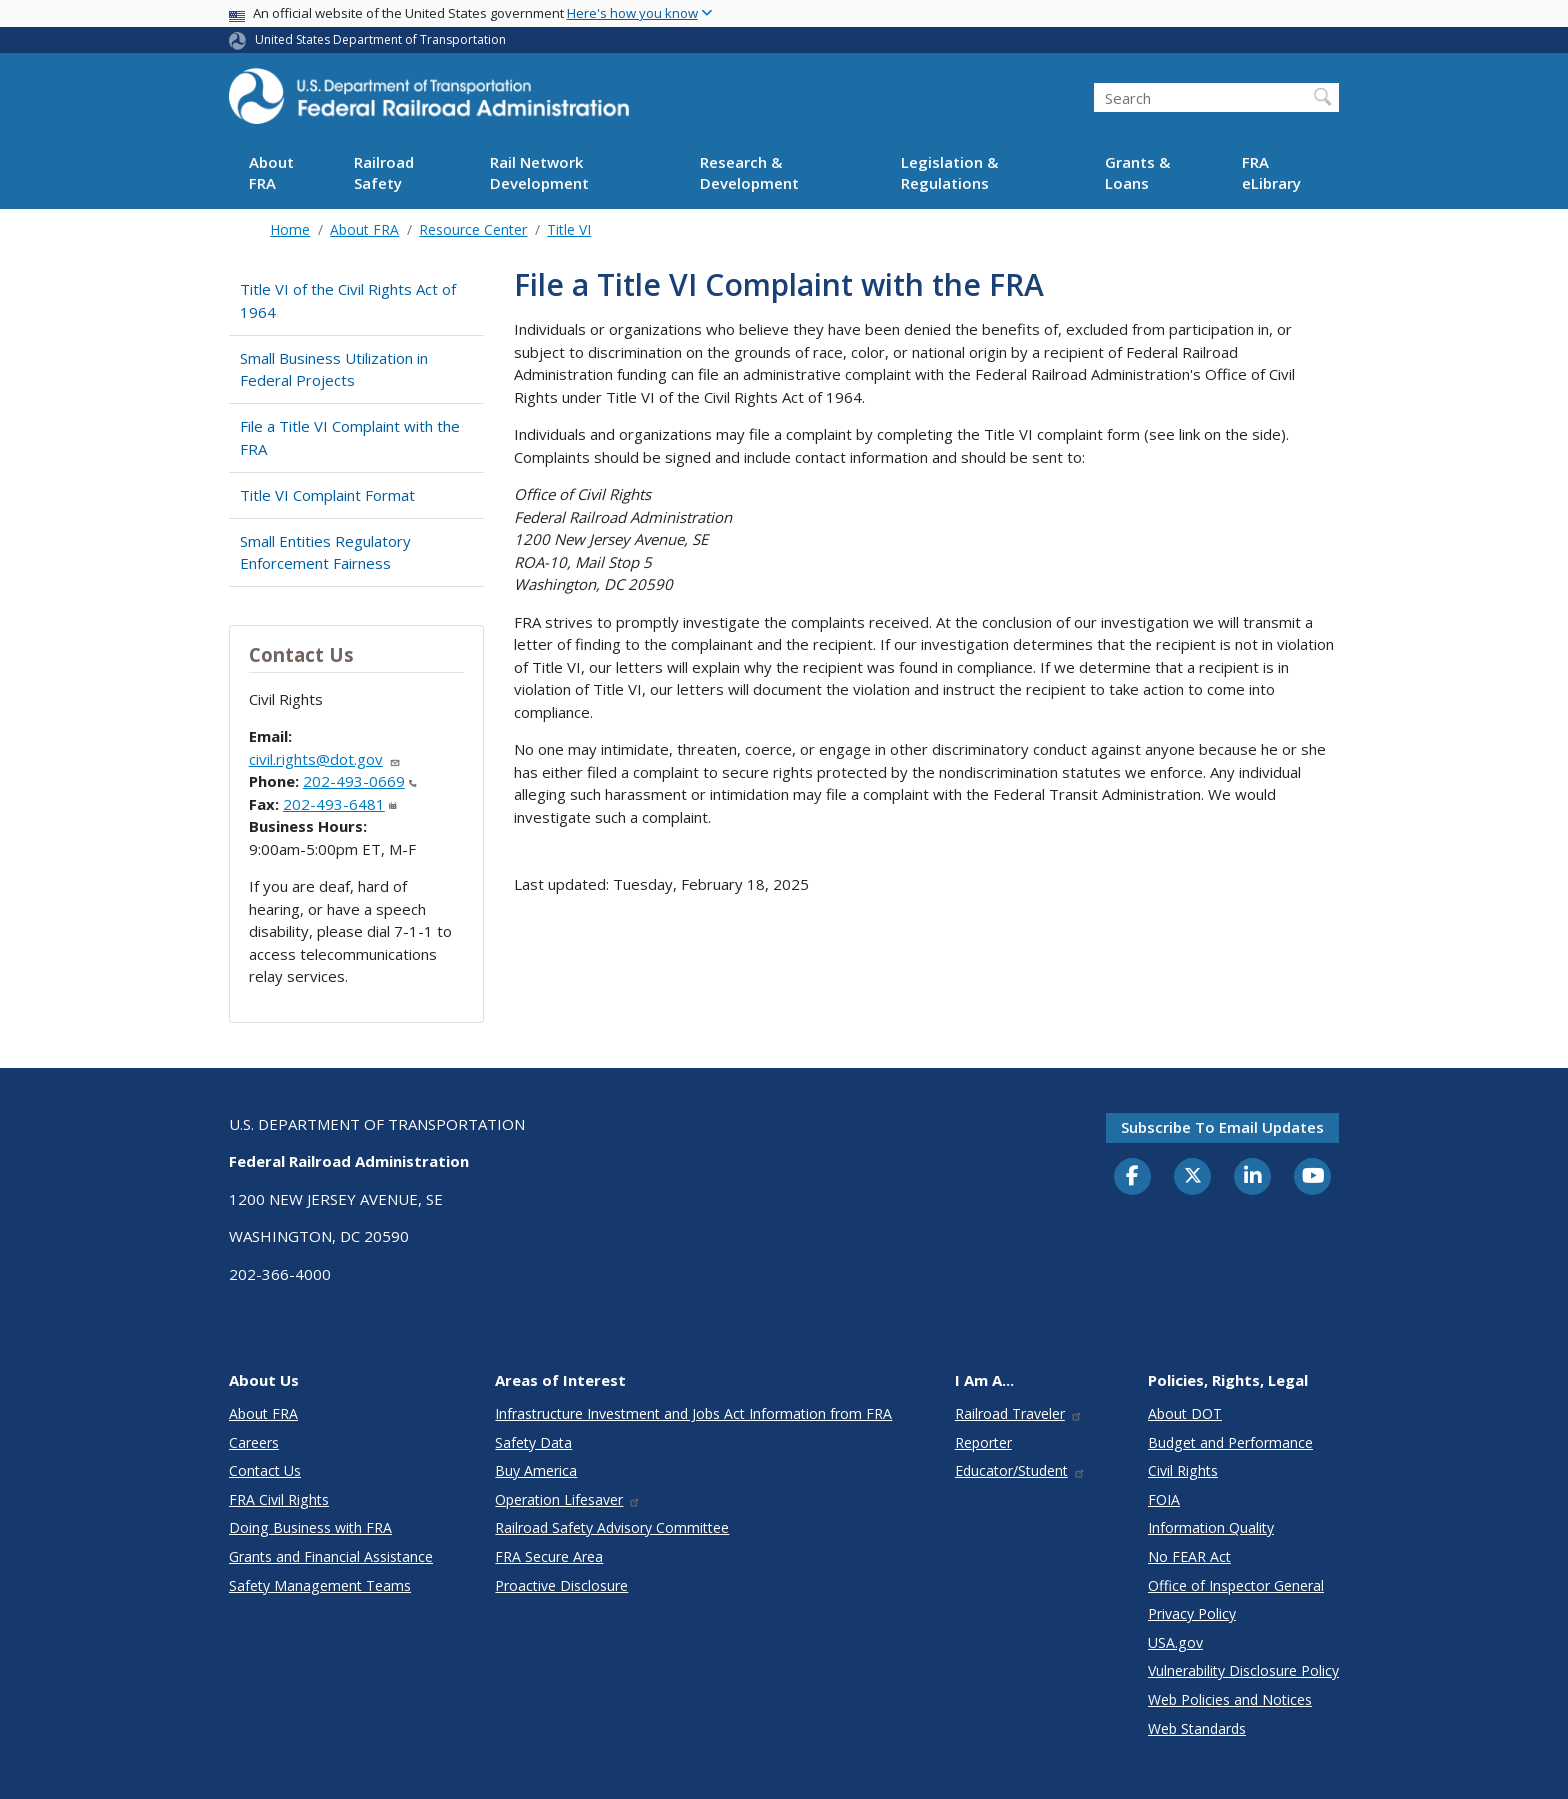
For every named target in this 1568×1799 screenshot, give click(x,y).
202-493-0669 (360, 781)
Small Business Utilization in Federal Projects (334, 369)
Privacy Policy (1192, 1613)
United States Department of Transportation (380, 39)
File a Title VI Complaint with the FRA (350, 437)
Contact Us (265, 1470)
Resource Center (473, 229)
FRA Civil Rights (279, 1499)
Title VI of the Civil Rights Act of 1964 (348, 300)
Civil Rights (1183, 1470)
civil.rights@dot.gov (325, 759)
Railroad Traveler (1019, 1413)
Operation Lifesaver (568, 1499)
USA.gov (1175, 1642)
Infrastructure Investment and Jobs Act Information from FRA (693, 1413)
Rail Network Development (539, 172)
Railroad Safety (384, 172)
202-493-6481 (340, 804)
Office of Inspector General (1236, 1585)
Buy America (536, 1470)
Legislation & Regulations (949, 172)
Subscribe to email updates (1222, 1127)
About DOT (1185, 1413)
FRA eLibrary (1271, 172)
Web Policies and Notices (1230, 1699)
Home (290, 229)
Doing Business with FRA (310, 1527)
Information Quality (1211, 1527)
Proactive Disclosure (561, 1585)
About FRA (271, 172)
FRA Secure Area (549, 1556)
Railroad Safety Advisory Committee (612, 1527)
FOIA (1164, 1499)
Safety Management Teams (320, 1585)
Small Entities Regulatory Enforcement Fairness (325, 552)
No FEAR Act (1189, 1556)
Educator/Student (1020, 1470)
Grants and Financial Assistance (331, 1556)
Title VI (569, 229)
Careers (254, 1442)
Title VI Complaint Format (327, 495)
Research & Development (749, 172)
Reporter (983, 1442)
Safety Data (533, 1442)
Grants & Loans (1137, 172)
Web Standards (1197, 1728)
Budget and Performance (1230, 1442)
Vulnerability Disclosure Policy (1243, 1670)
